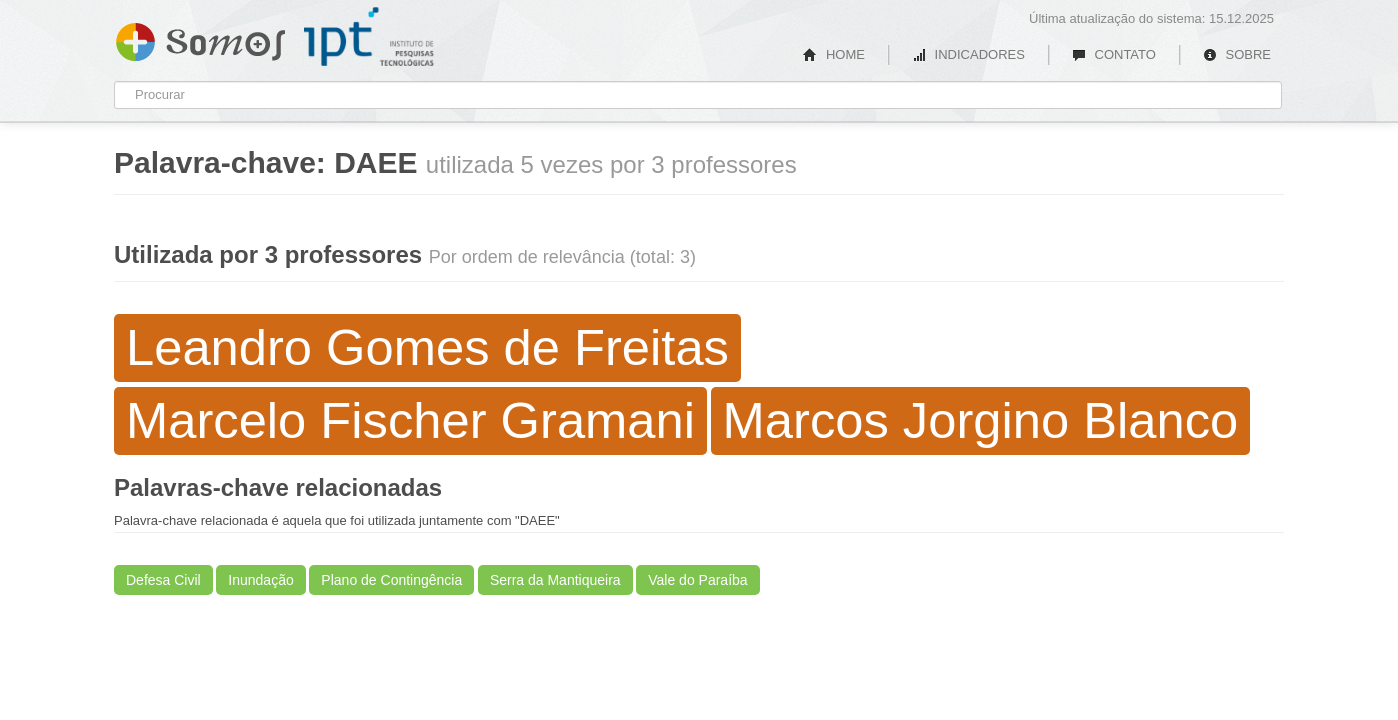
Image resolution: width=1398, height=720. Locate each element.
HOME (834, 54)
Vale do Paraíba (697, 580)
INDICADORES (968, 54)
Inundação (260, 580)
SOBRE (1237, 54)
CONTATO (1114, 54)
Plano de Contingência (391, 580)
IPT (369, 37)
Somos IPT (200, 38)
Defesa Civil (163, 580)
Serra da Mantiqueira (555, 580)
